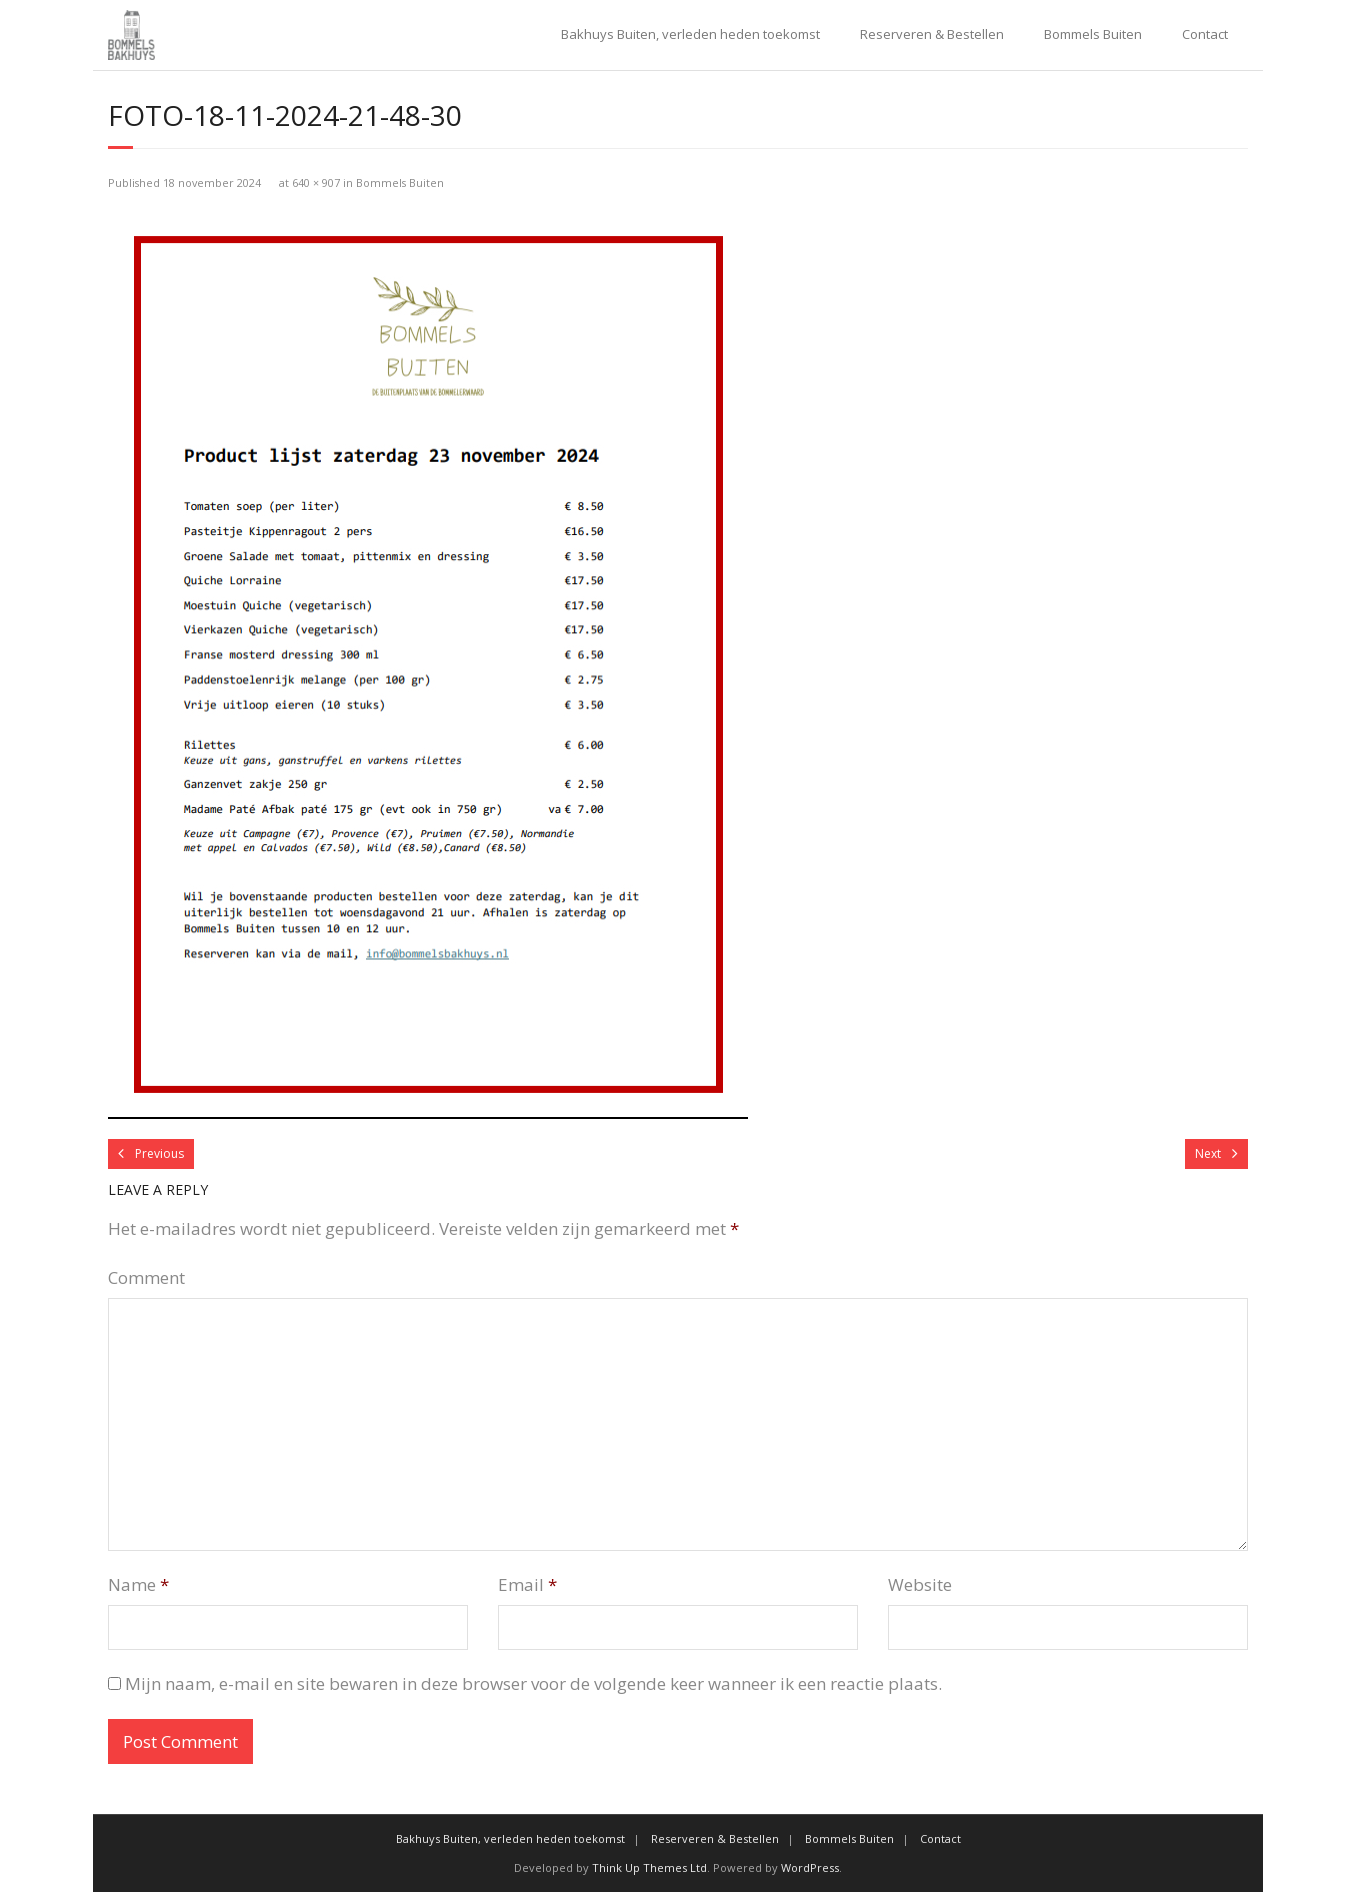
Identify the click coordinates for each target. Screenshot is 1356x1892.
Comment (146, 1277)
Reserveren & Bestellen (932, 34)
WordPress (810, 1867)
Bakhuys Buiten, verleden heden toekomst (690, 34)
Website (920, 1584)
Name (138, 1584)
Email (527, 1584)
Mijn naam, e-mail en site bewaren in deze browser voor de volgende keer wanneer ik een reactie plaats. (533, 1683)
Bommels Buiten (1093, 34)
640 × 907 (316, 182)
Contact (1205, 34)
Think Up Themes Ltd (649, 1867)
